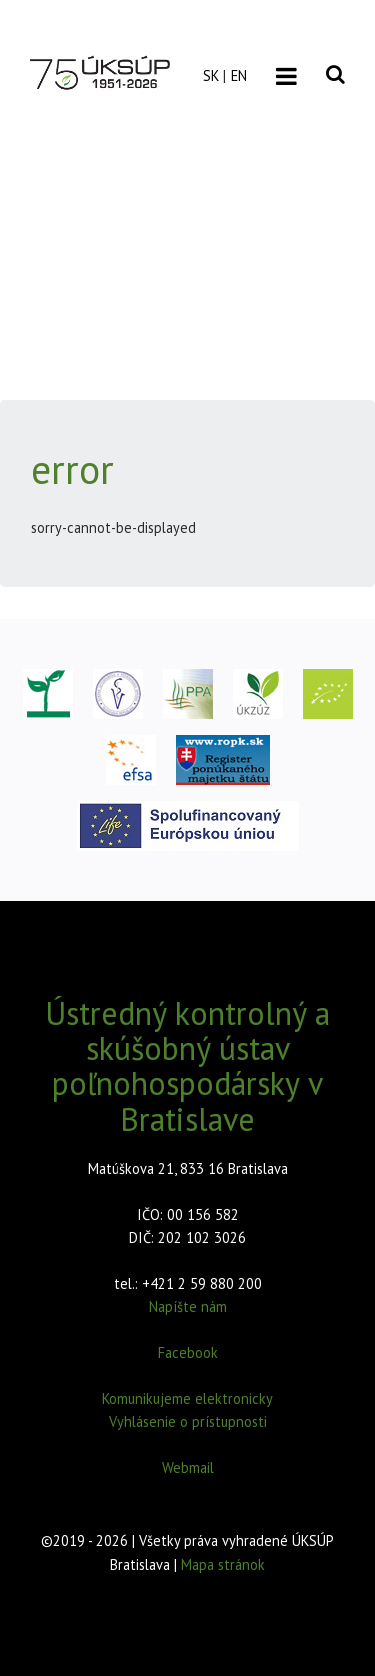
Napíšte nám (188, 1306)
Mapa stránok (223, 1564)
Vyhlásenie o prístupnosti (188, 1421)
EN (239, 75)
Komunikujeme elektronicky (187, 1398)
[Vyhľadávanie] (335, 59)
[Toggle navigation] (286, 76)
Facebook (188, 1352)
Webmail (188, 1467)
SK (211, 75)
